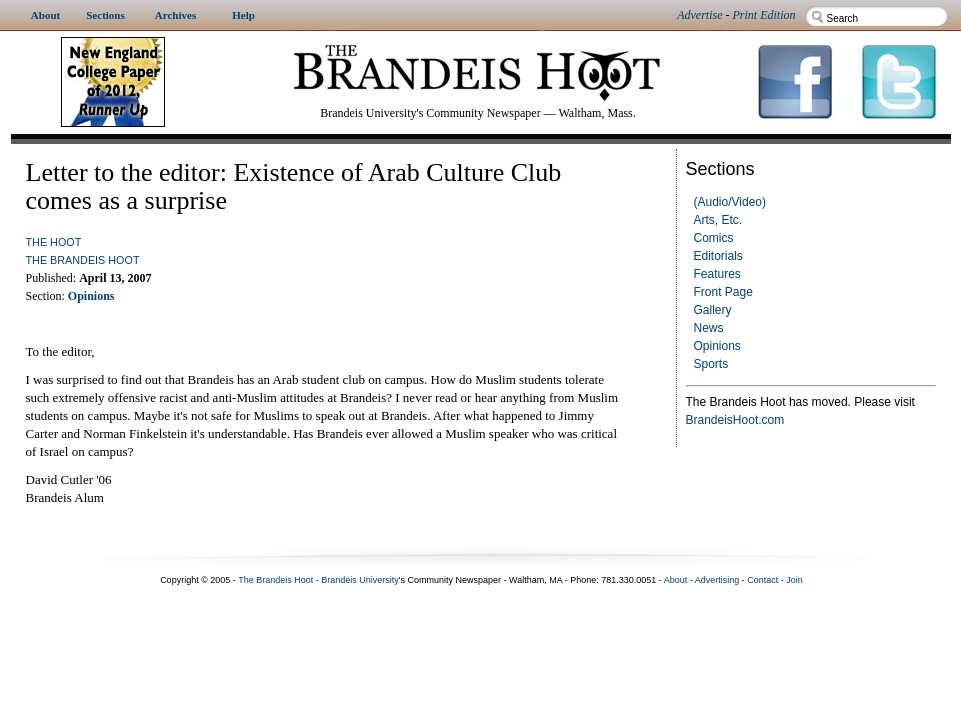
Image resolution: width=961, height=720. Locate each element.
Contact (762, 580)
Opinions (717, 346)
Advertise (699, 15)
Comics (714, 238)
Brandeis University (360, 580)
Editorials (718, 256)
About (676, 580)
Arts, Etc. (718, 220)
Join (794, 580)
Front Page (723, 292)
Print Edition (764, 15)
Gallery (713, 310)
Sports (711, 364)
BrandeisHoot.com (735, 420)
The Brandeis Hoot (83, 260)
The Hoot (54, 242)
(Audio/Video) (730, 202)
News (709, 328)
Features (717, 274)
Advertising (717, 580)
